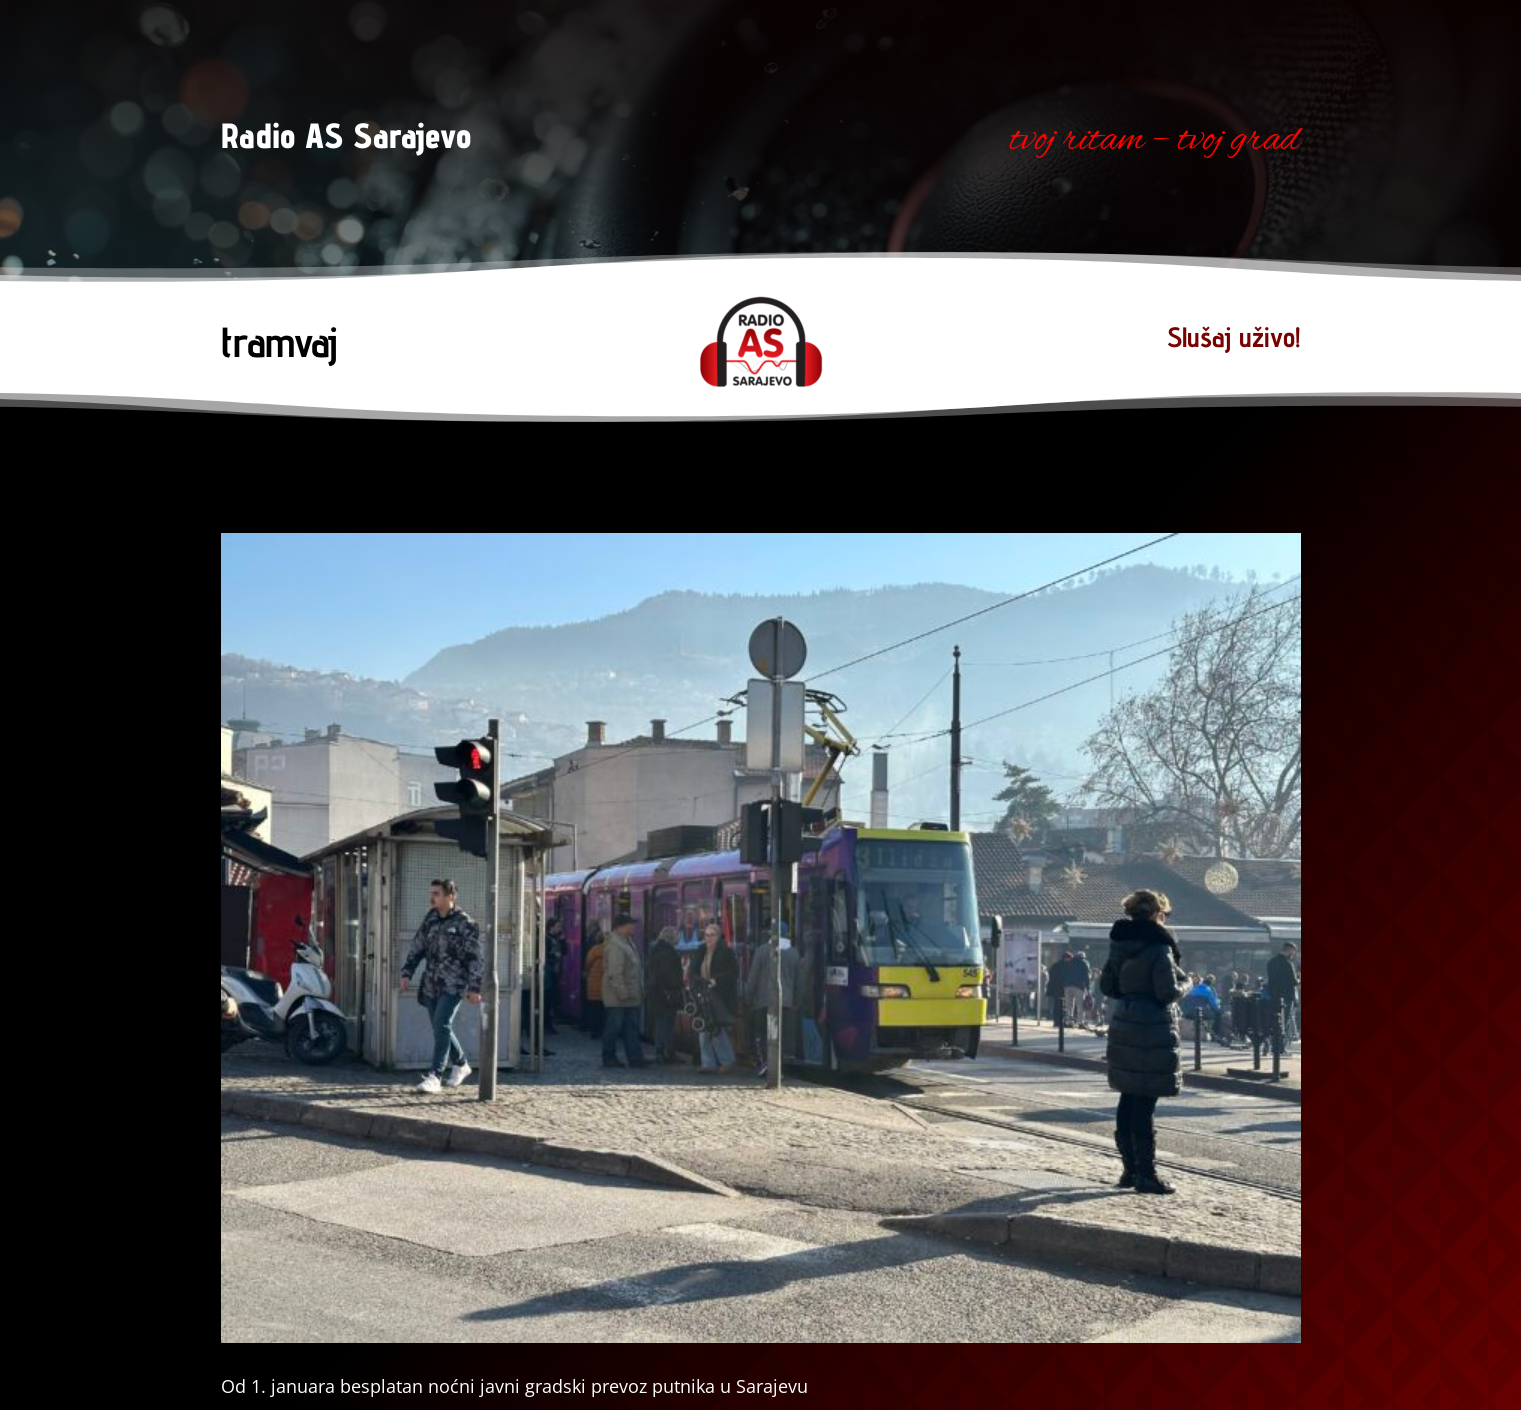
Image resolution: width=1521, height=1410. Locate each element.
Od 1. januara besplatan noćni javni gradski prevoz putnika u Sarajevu (514, 1386)
